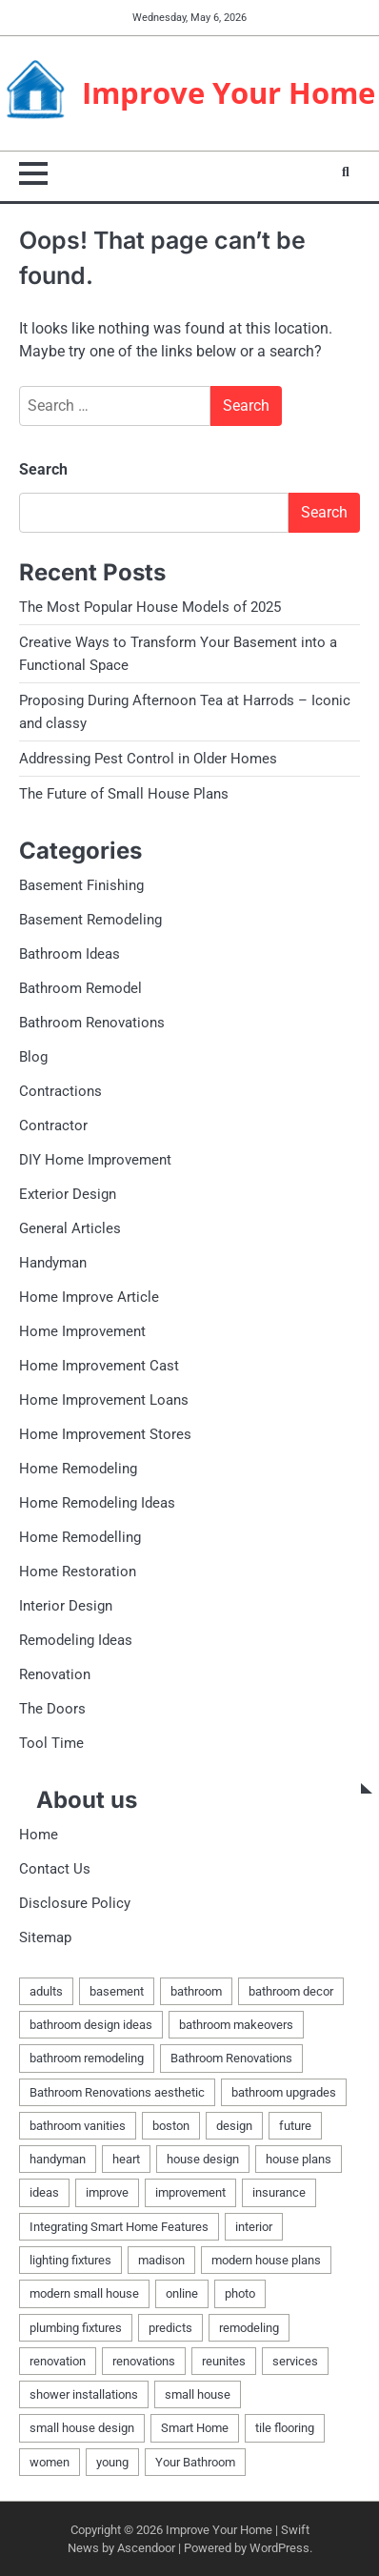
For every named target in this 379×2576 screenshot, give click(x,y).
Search (43, 469)
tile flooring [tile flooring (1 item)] (284, 2428)
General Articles (70, 1228)
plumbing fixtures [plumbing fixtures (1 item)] (76, 2328)
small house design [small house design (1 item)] (82, 2428)
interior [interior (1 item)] (253, 2227)
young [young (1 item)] (112, 2462)
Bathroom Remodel (80, 988)
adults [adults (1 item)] (46, 1991)
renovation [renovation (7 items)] (58, 2361)
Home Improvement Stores (105, 1434)
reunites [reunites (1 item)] (224, 2361)
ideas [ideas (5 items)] (44, 2192)
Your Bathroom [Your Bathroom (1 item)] (195, 2462)
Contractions (60, 1091)
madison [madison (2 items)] (161, 2260)
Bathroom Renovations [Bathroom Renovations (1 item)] (231, 2058)
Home (38, 1834)
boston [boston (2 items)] (171, 2126)
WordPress (279, 2548)
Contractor (53, 1125)
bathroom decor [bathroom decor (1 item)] (291, 1991)
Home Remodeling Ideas (97, 1502)
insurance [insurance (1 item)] (279, 2192)
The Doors (52, 1708)
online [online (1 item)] (182, 2293)
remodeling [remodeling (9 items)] (249, 2328)
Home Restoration (77, 1571)
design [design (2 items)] (234, 2126)
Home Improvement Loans (104, 1400)
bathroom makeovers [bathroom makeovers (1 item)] (236, 2025)
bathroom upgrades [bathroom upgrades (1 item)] (283, 2092)
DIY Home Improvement (95, 1159)
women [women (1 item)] (50, 2462)
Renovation (54, 1674)
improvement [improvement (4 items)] (190, 2192)
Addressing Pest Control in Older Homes (148, 758)
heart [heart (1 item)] (126, 2159)
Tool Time (51, 1743)
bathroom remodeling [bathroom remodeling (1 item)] (87, 2058)
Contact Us (54, 1868)
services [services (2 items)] (295, 2361)
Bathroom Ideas (69, 954)
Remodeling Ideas (75, 1640)
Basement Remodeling (90, 919)
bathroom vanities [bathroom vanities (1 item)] (78, 2126)
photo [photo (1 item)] (240, 2293)
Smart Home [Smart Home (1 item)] (195, 2428)
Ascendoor (146, 2548)
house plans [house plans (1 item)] (298, 2159)
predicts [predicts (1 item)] (170, 2328)
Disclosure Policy (74, 1903)
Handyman (53, 1262)
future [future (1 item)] (295, 2126)
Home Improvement (82, 1331)
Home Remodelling (80, 1537)
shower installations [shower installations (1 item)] (84, 2394)
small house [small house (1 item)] (197, 2394)
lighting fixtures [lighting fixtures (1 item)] (70, 2260)
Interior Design (65, 1605)
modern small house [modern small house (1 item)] (84, 2293)
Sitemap (45, 1937)
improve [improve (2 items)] (107, 2192)
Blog (33, 1056)
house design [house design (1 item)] (203, 2159)
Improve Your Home (228, 92)
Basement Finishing (81, 885)
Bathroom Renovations (92, 1022)
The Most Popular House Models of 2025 (150, 607)
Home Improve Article (89, 1297)
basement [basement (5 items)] (117, 1991)
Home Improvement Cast (99, 1365)
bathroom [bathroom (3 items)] (196, 1991)
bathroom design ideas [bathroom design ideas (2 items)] (91, 2025)
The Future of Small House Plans (124, 793)
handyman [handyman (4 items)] (58, 2159)
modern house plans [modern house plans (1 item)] (266, 2260)
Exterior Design (67, 1194)
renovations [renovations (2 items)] (143, 2361)
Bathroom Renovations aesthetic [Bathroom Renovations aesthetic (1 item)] (117, 2092)
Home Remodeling (78, 1468)
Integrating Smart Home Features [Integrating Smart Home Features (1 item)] (119, 2227)
